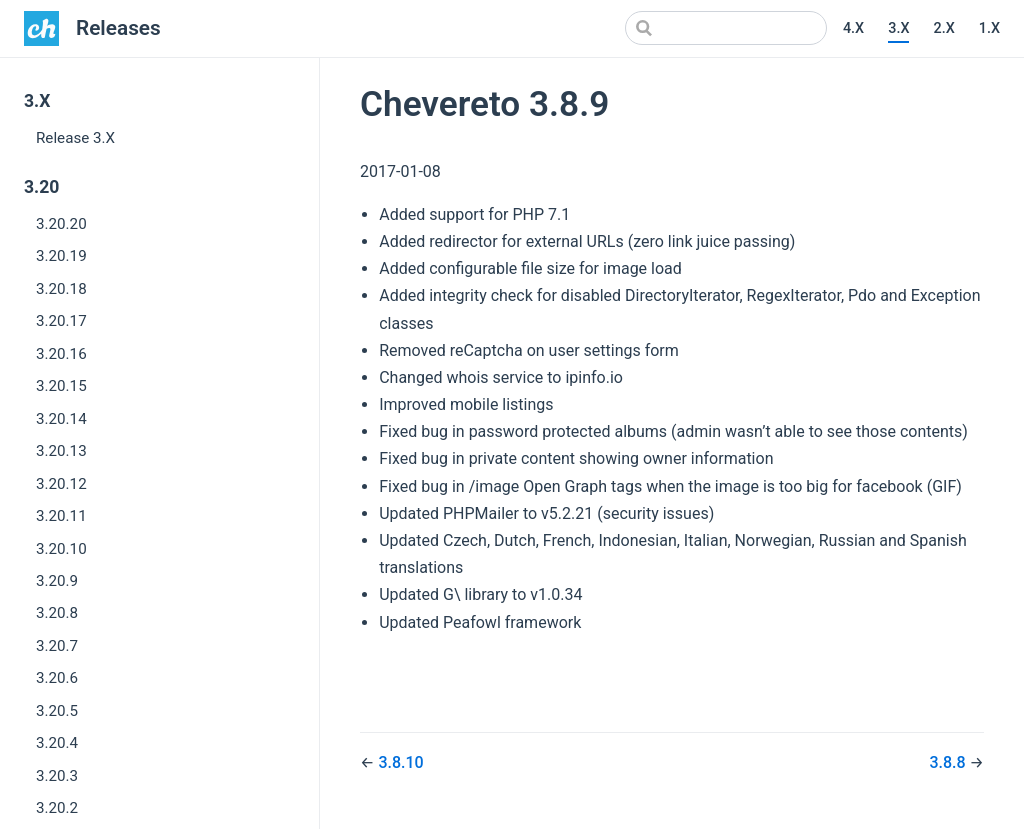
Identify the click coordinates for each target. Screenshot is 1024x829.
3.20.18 (61, 289)
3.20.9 (57, 581)
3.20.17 (61, 321)
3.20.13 (61, 451)
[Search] (726, 28)
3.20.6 (57, 678)
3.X (898, 28)
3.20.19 (61, 256)
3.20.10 (61, 549)
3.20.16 (61, 354)
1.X (989, 28)
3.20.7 (57, 646)
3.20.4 (57, 743)
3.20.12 (61, 484)
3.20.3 (57, 776)
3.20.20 (61, 224)
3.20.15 (61, 386)
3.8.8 (949, 762)
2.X (943, 28)
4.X (853, 28)
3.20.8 (57, 613)
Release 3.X (75, 138)
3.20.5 (57, 711)
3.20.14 (61, 419)
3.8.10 (400, 762)
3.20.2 (57, 808)
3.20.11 (61, 516)
